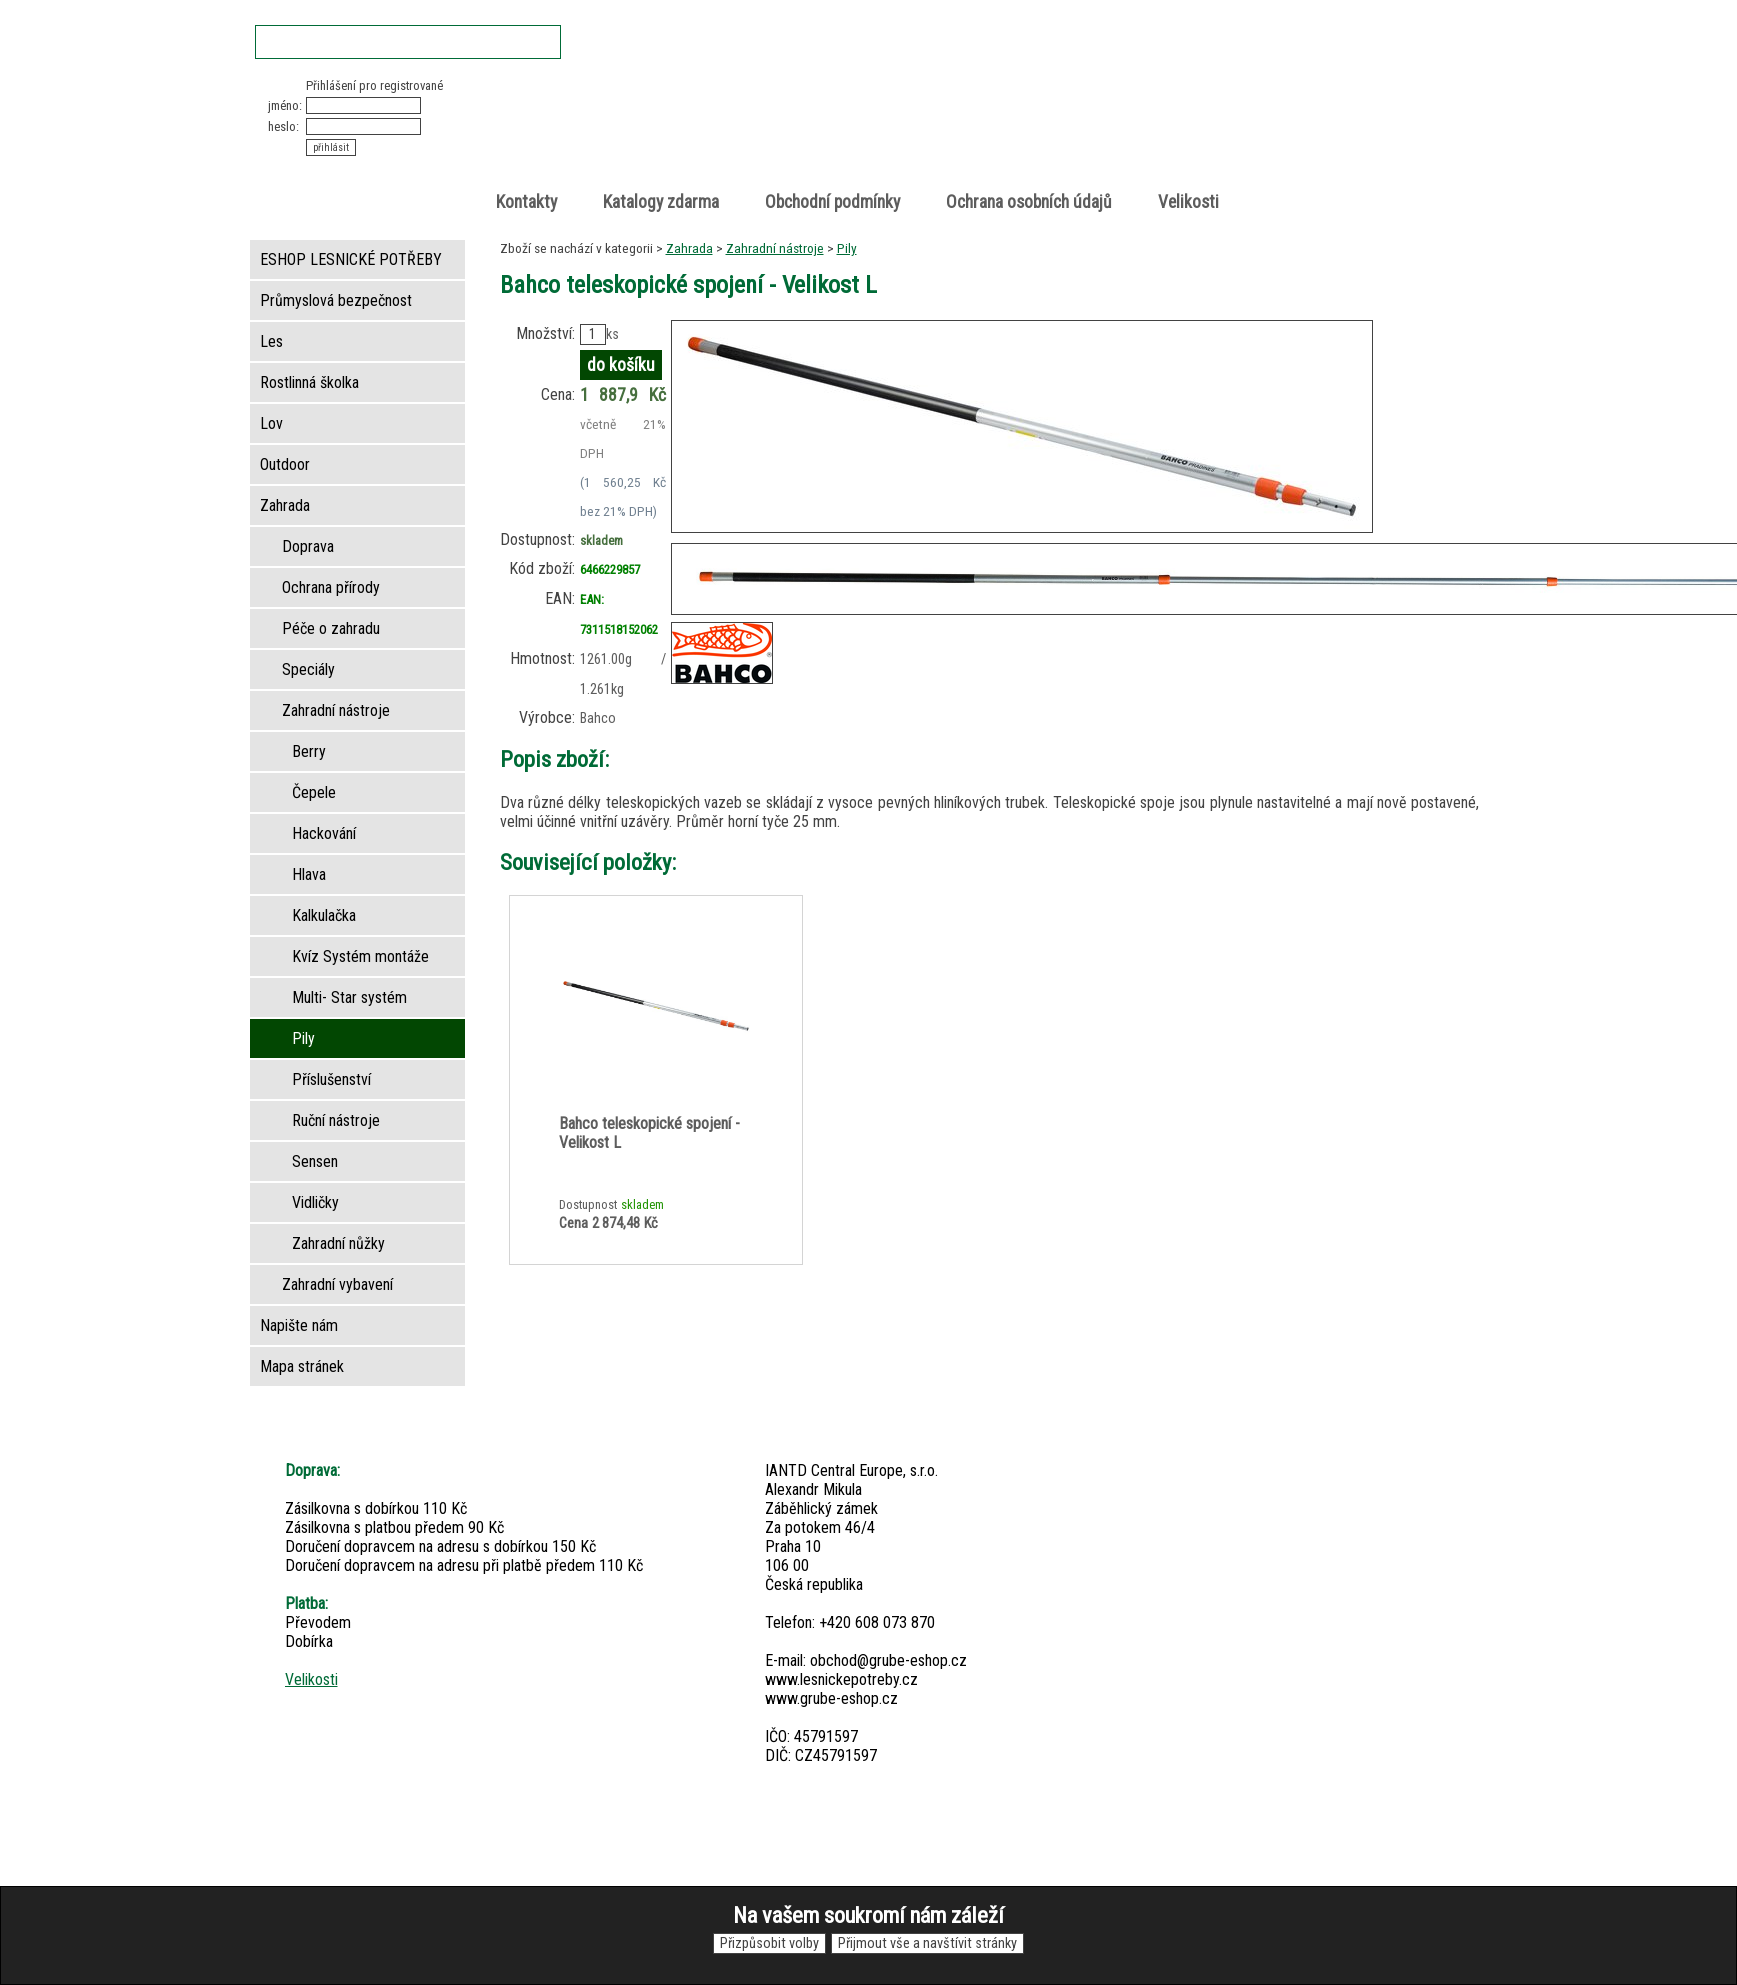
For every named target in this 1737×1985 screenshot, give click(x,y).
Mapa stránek (302, 1366)
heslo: (283, 126)
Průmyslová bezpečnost (336, 300)
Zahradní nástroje (775, 248)
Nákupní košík (1247, 94)
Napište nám (299, 1325)
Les (271, 341)
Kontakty (526, 202)
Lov (271, 423)
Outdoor (285, 464)
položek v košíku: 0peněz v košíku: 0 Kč (1269, 113)
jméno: (285, 105)
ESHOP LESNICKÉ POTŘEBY (351, 259)
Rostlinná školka (309, 382)
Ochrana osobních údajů (1029, 202)
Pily (847, 248)
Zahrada (689, 248)
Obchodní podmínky (832, 202)
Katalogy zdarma (661, 202)
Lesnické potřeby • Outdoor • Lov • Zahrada (875, 131)
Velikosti (1188, 202)
